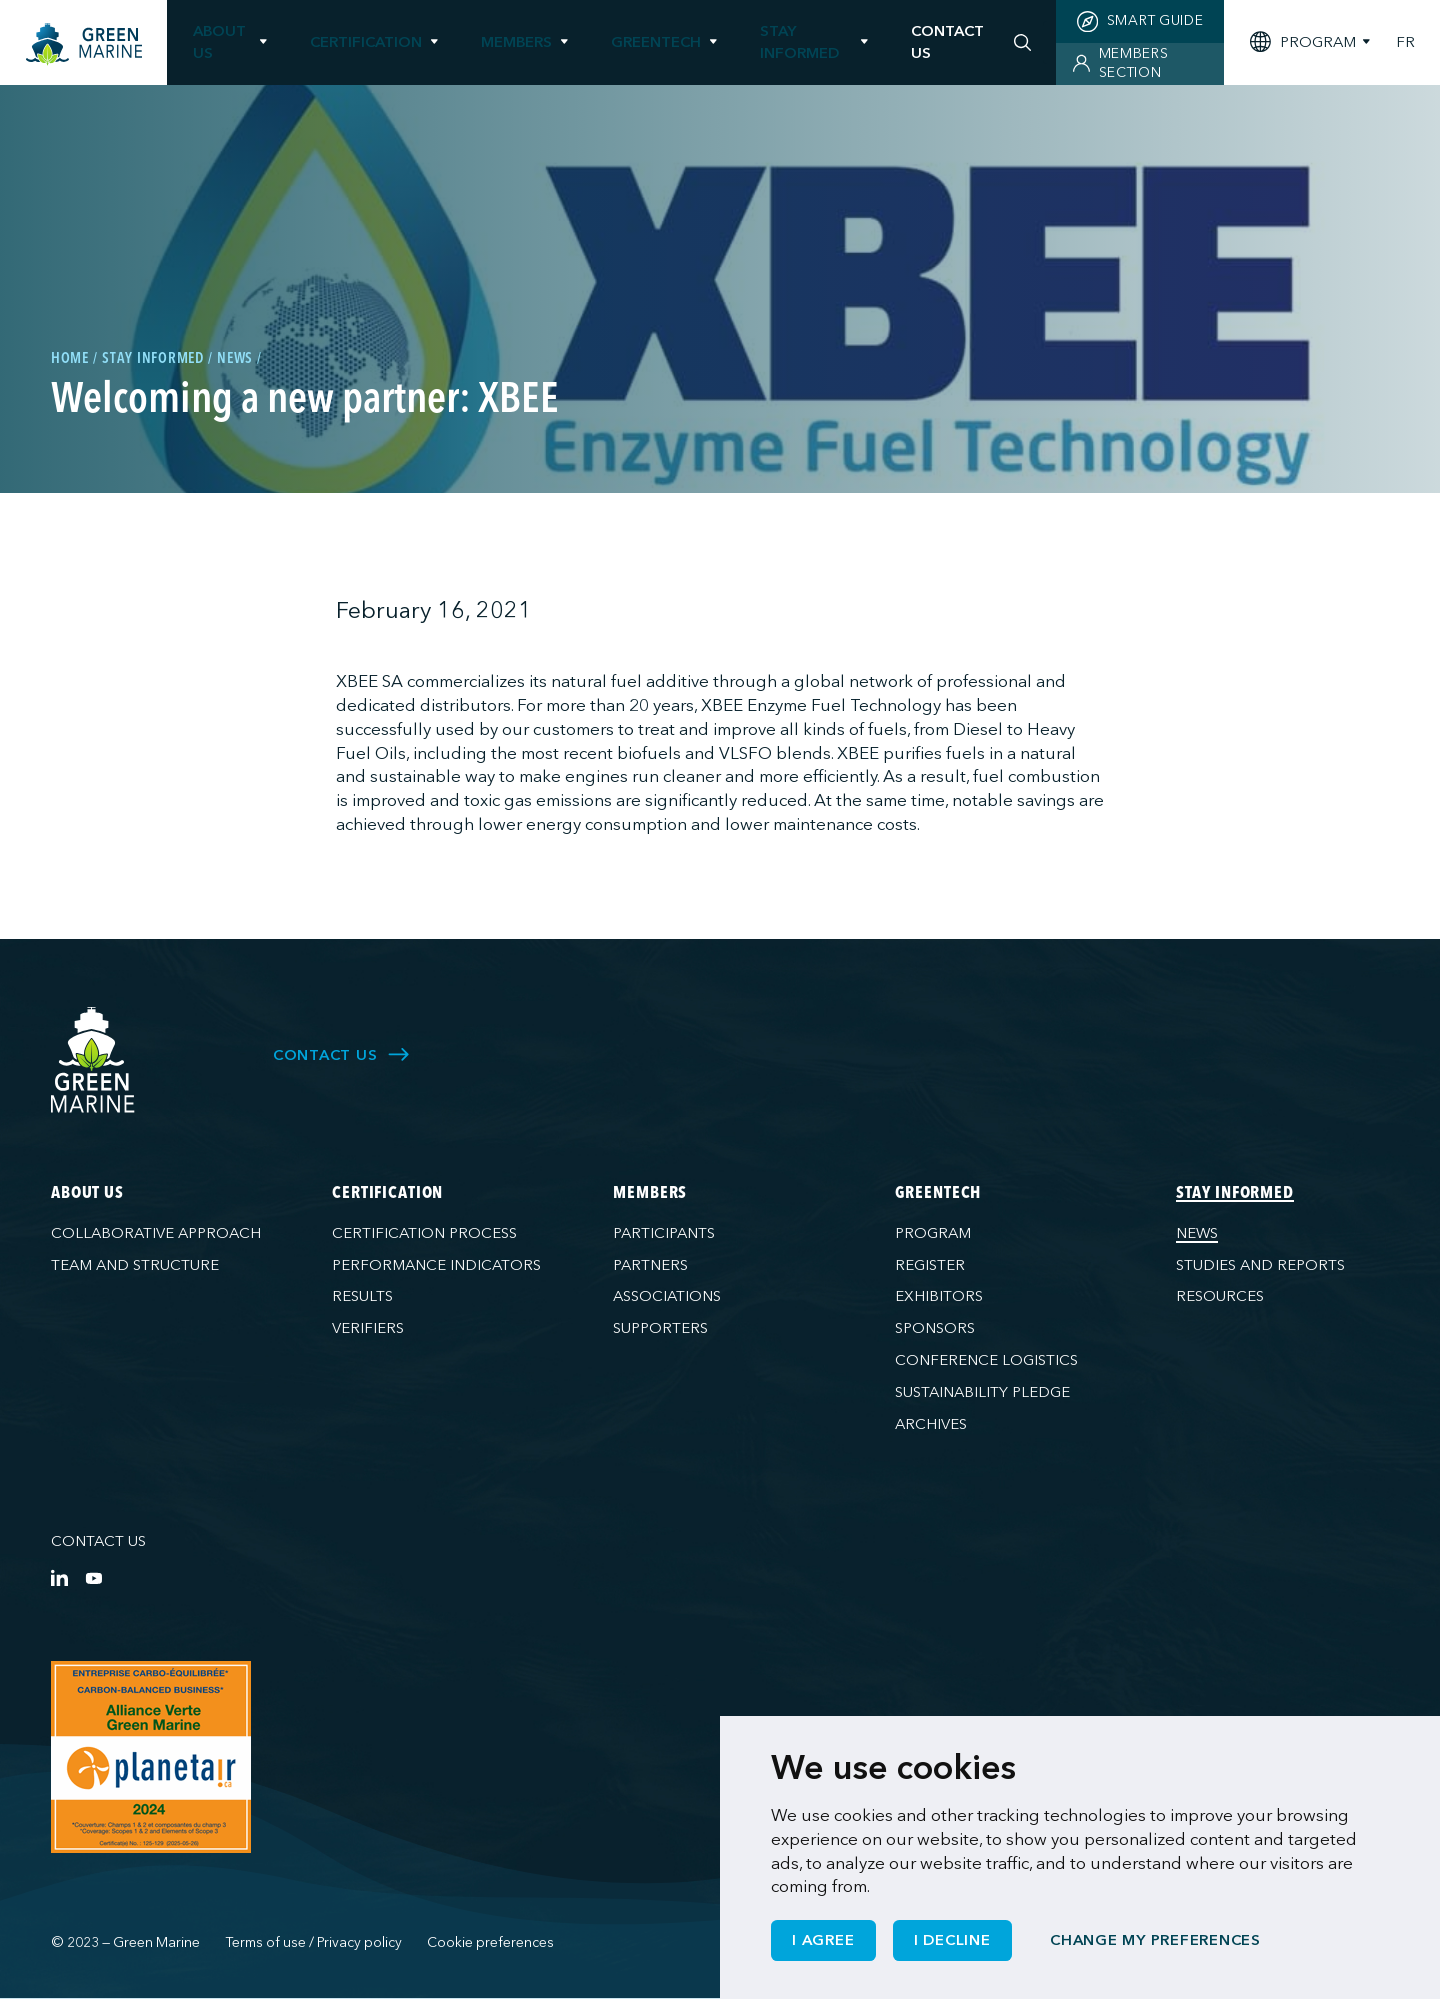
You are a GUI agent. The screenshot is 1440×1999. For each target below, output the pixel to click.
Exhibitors (939, 1296)
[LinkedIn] (59, 1577)
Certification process (424, 1233)
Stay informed (799, 41)
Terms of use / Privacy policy (314, 1942)
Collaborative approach (156, 1233)
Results (362, 1296)
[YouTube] (93, 1577)
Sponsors (935, 1328)
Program (933, 1233)
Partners (650, 1265)
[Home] (84, 44)
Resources (1220, 1296)
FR (1405, 42)
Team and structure (135, 1265)
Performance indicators (436, 1265)
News (1197, 1233)
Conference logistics (986, 1360)
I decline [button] (952, 1940)
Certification (366, 42)
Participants (664, 1233)
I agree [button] (823, 1940)
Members (516, 42)
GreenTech (656, 42)
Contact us (98, 1541)
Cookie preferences (490, 1942)
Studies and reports (1260, 1265)
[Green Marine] (93, 1060)
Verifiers (368, 1328)
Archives (931, 1424)
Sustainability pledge (982, 1392)
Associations (667, 1296)
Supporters (660, 1328)
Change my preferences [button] (1155, 1940)
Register (930, 1265)
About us (219, 41)
